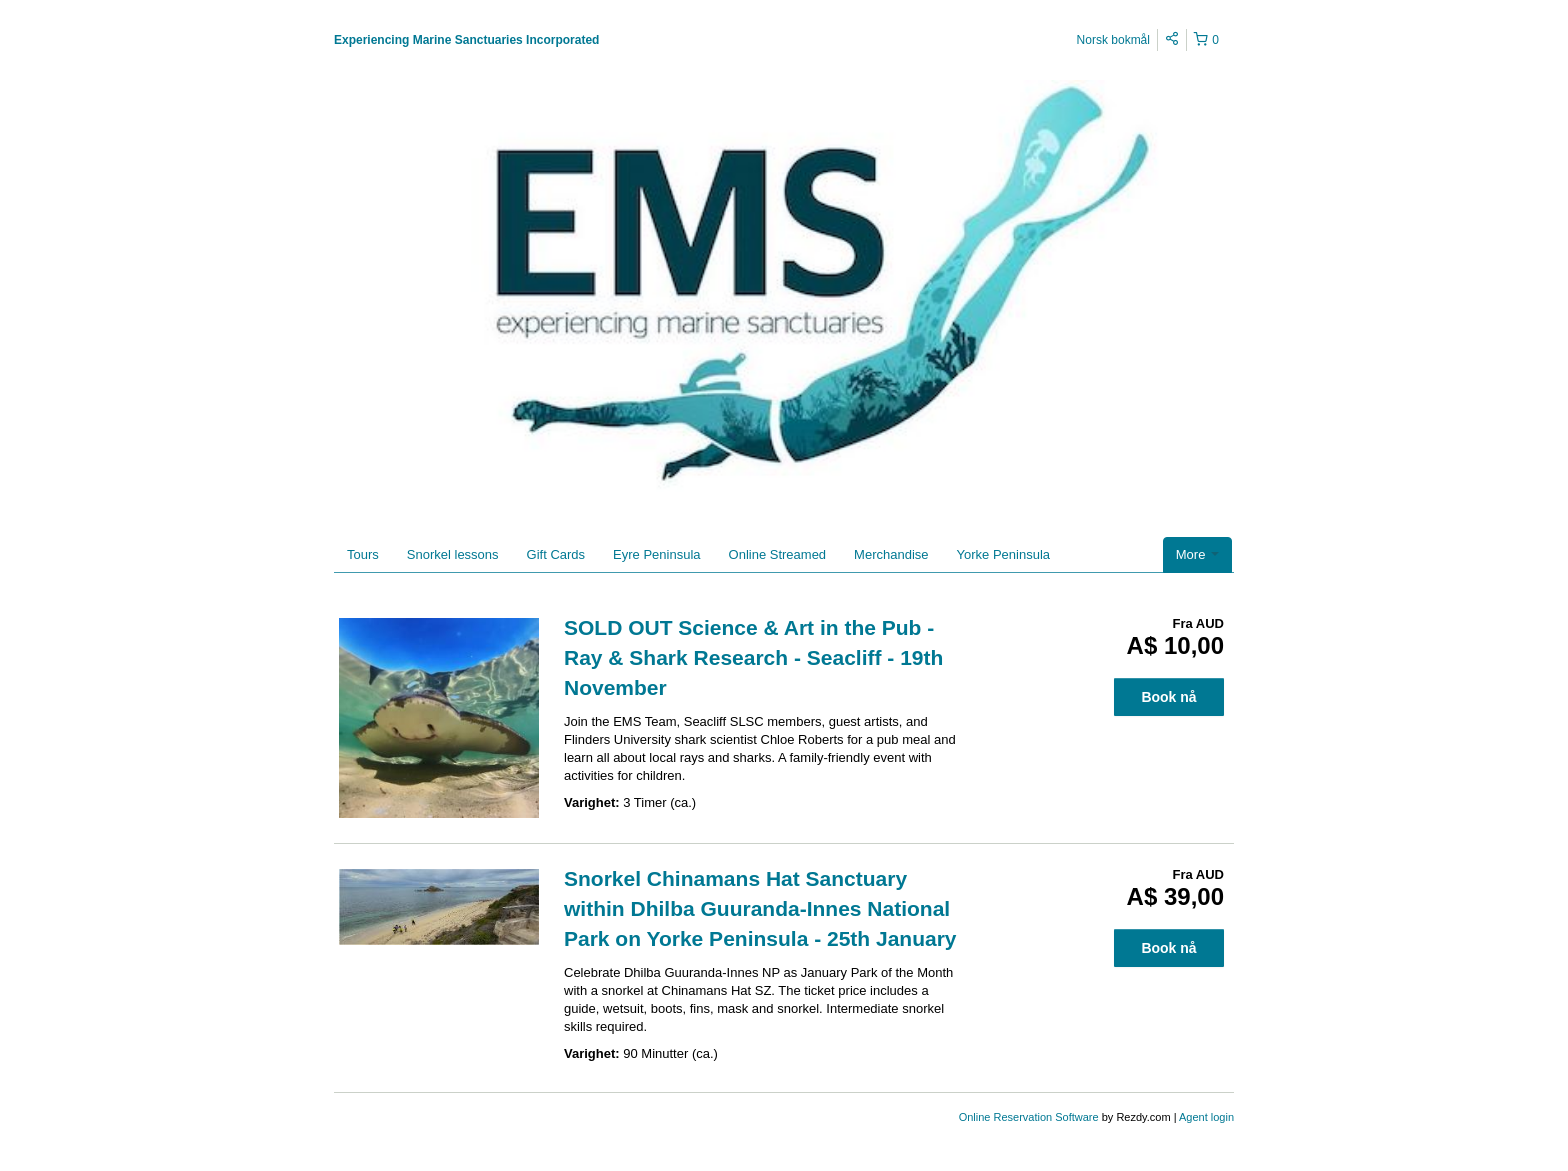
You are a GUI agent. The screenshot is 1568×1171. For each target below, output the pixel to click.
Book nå (1168, 697)
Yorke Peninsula (1003, 554)
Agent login (1206, 1117)
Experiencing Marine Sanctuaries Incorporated (466, 40)
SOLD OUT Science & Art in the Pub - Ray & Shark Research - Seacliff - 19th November (753, 657)
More (1197, 554)
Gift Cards (556, 554)
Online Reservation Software (1029, 1117)
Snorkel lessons (453, 554)
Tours (363, 554)
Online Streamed (778, 554)
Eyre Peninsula (656, 554)
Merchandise (891, 554)
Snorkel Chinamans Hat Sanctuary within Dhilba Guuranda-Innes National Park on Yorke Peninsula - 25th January (760, 908)
